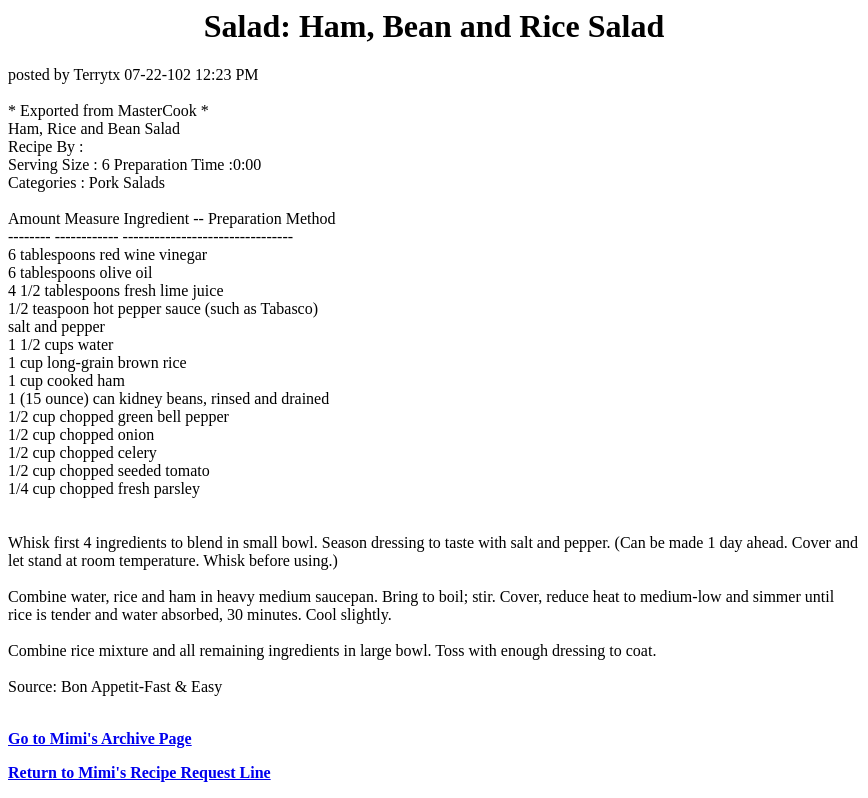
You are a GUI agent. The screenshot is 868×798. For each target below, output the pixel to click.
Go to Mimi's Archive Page (100, 738)
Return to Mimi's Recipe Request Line (139, 772)
